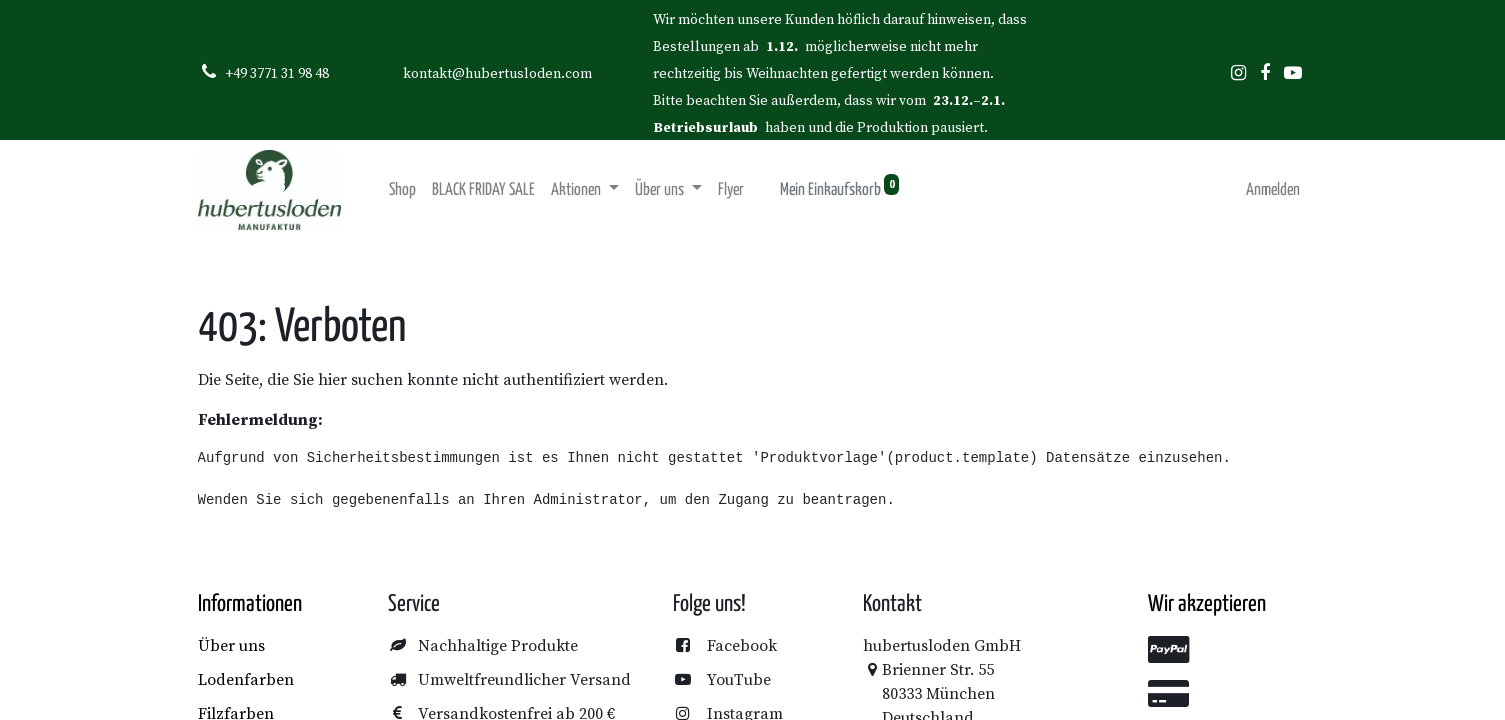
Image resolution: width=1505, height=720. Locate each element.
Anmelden (1273, 190)
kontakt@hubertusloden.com (497, 74)
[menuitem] (402, 190)
